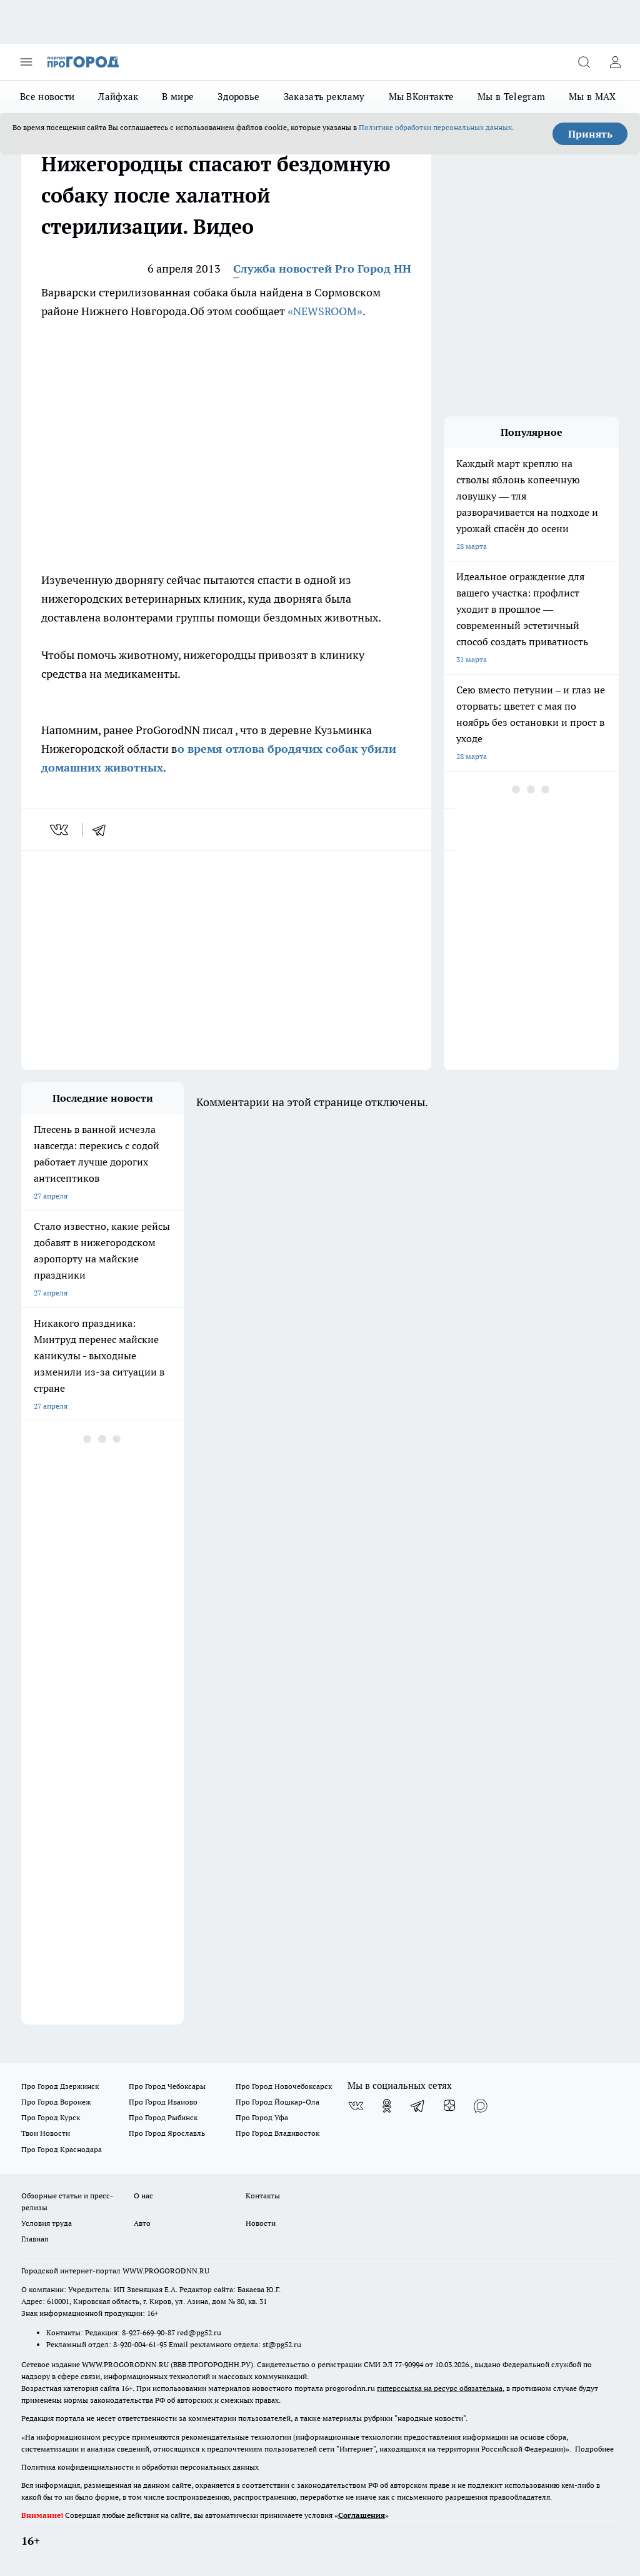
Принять (590, 134)
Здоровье (238, 97)
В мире (178, 97)
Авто (142, 2223)
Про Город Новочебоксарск (284, 2086)
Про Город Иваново (163, 2101)
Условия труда (46, 2223)
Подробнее (594, 2448)
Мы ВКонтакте (421, 97)
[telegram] (103, 829)
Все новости (47, 97)
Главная (34, 2238)
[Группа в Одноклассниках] (386, 2105)
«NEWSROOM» (325, 311)
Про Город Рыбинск (163, 2117)
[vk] (60, 829)
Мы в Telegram (511, 97)
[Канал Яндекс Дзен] (449, 2105)
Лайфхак (118, 97)
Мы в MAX (592, 97)
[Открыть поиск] (583, 61)
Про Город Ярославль (167, 2133)
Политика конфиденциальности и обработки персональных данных (140, 2467)
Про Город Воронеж (56, 2101)
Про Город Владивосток (277, 2133)
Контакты (263, 2195)
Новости (261, 2223)
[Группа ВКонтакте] (355, 2105)
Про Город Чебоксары (167, 2086)
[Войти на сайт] (615, 61)
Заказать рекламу (324, 97)
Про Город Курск (50, 2117)
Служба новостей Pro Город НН (322, 268)
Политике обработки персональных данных (435, 127)
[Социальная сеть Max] (480, 2105)
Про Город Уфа (262, 2117)
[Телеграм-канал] (418, 2105)
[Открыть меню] (26, 61)
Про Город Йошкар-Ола (277, 2101)
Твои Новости (45, 2133)
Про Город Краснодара (61, 2149)
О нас (143, 2195)
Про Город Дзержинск (60, 2086)
